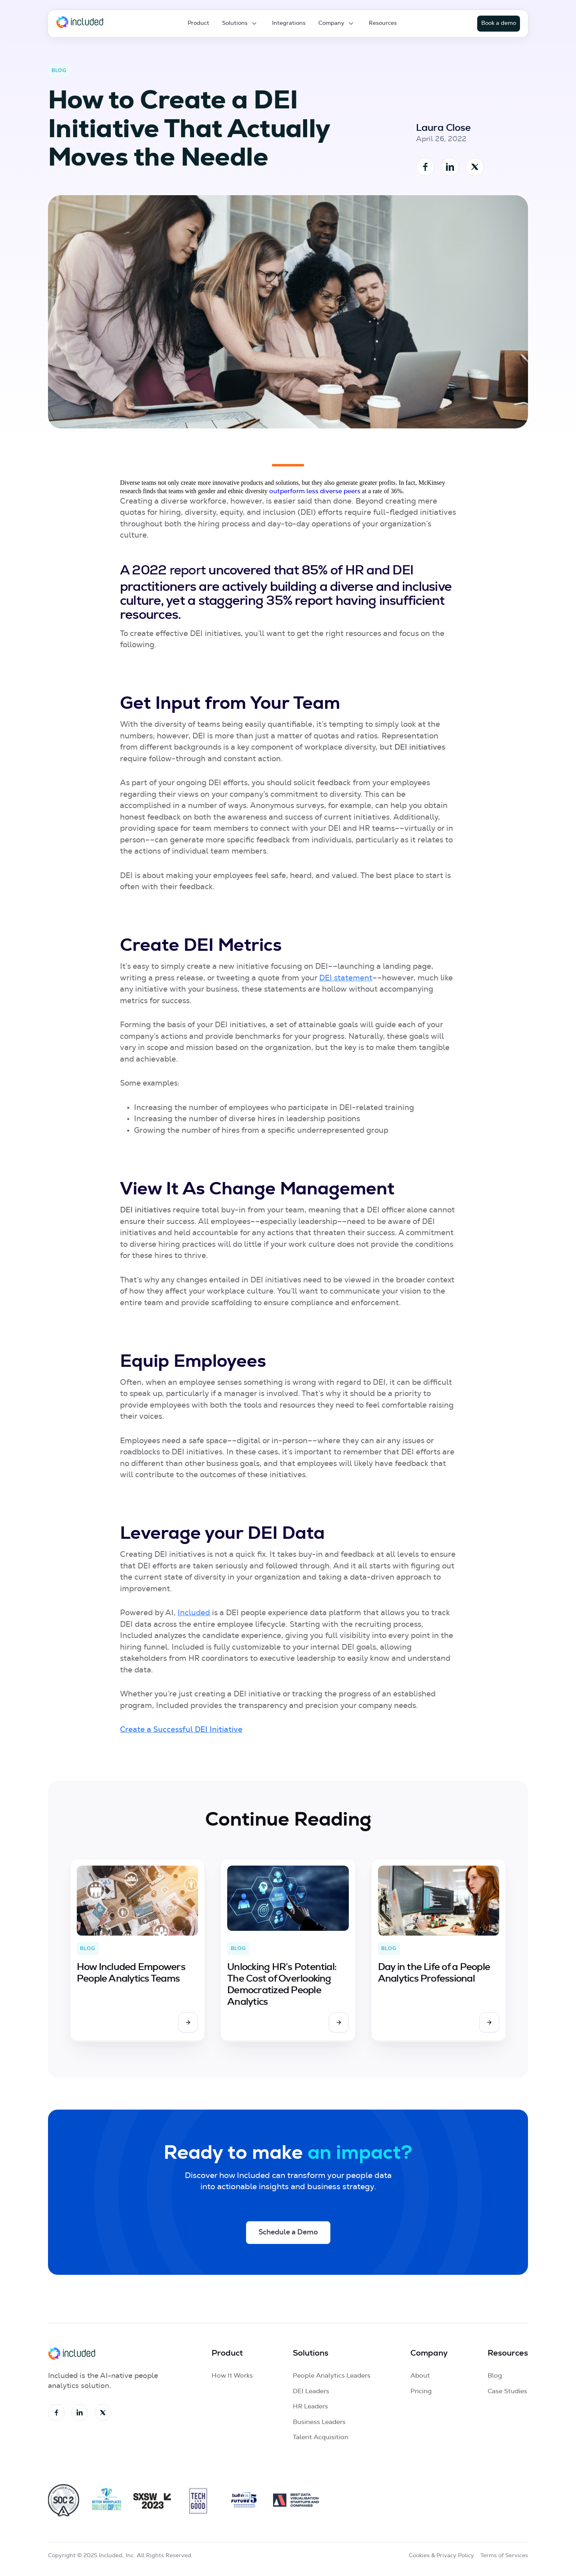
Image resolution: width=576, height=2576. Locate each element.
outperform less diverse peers (314, 491)
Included (194, 1613)
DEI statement (345, 978)
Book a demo (498, 23)
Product (198, 23)
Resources (383, 23)
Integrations (289, 23)
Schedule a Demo (288, 2232)
